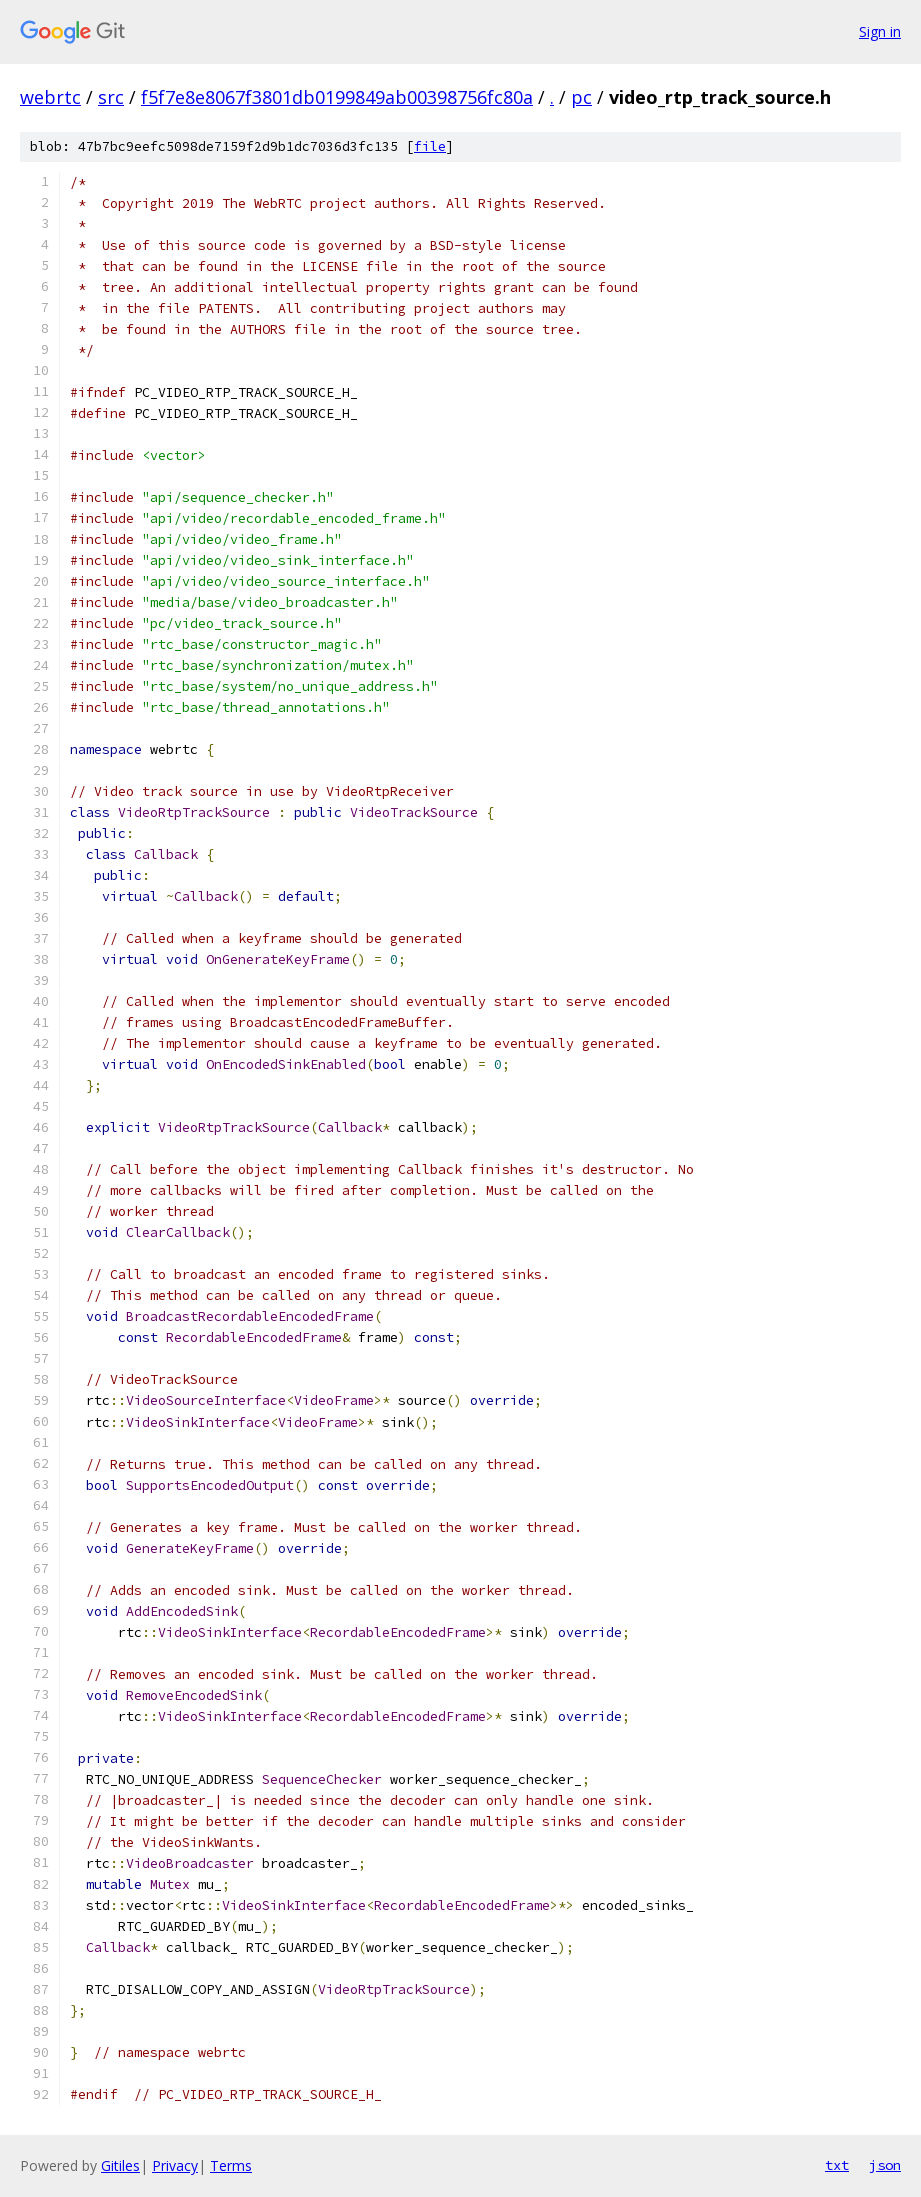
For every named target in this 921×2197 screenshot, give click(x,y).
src (111, 97)
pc (581, 97)
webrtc (50, 97)
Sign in (880, 31)
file (430, 146)
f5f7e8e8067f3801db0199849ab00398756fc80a (337, 97)
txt (837, 2165)
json (885, 2165)
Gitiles (120, 2165)
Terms (231, 2165)
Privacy (175, 2165)
